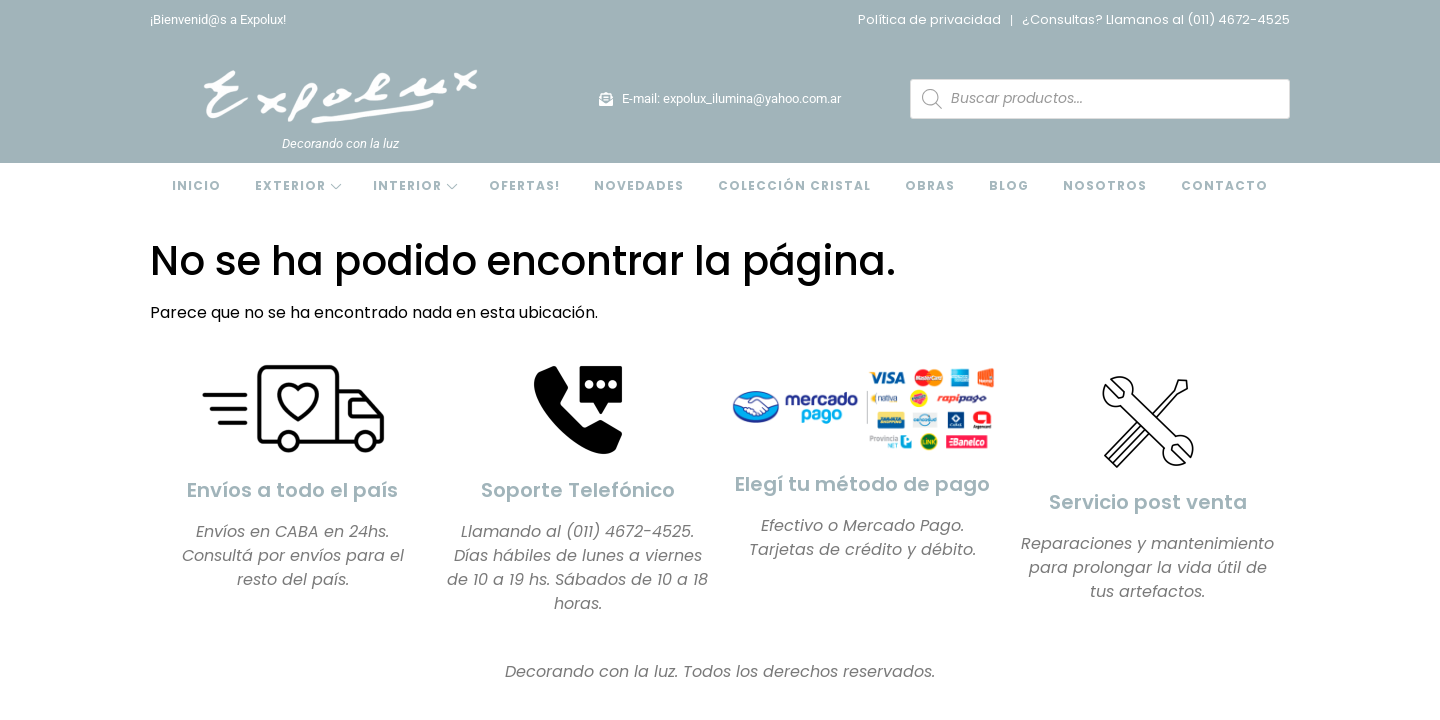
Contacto (1224, 185)
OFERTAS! (524, 185)
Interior (407, 185)
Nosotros (1105, 185)
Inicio (196, 185)
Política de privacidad (929, 19)
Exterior (290, 185)
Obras (930, 185)
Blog (1009, 185)
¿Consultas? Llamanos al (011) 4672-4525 (1156, 19)
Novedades (639, 185)
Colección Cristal (794, 185)
